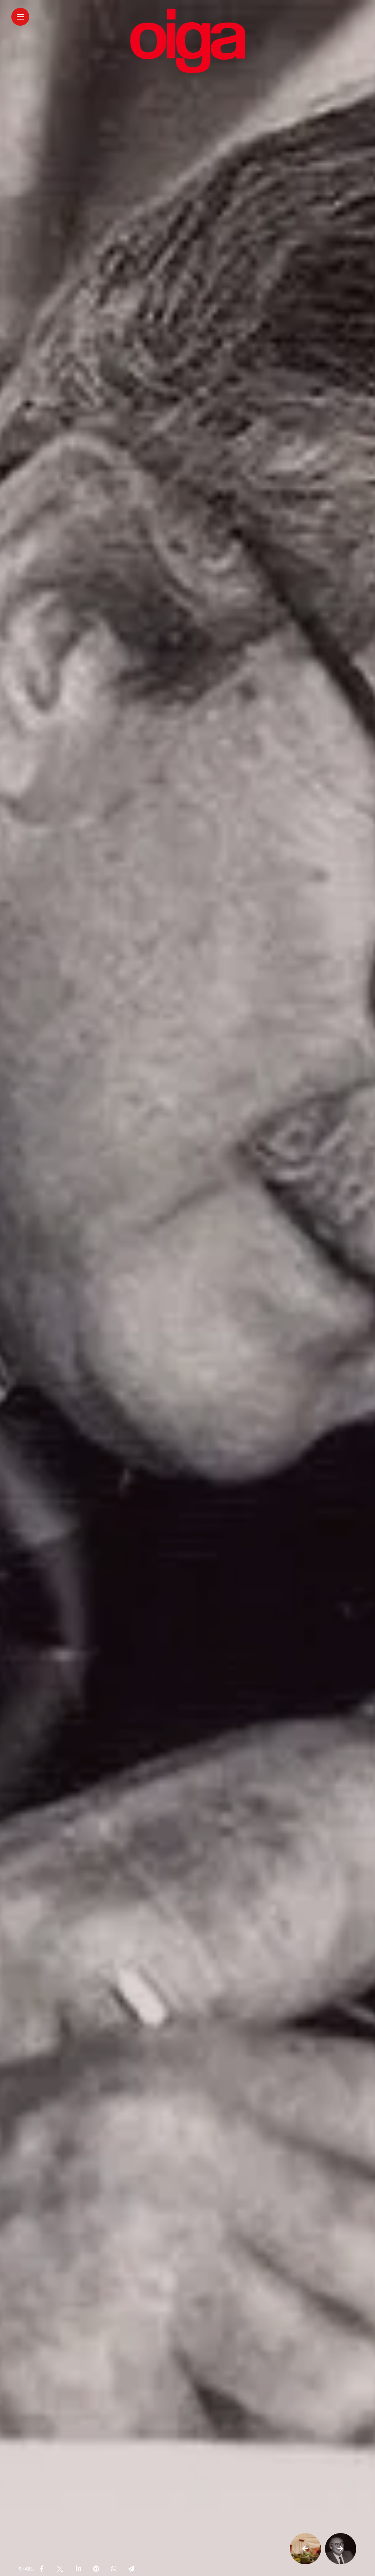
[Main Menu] (20, 17)
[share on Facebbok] (42, 2569)
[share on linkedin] (78, 2569)
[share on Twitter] (59, 2569)
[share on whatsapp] (113, 2569)
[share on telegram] (131, 2569)
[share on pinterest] (96, 2569)
